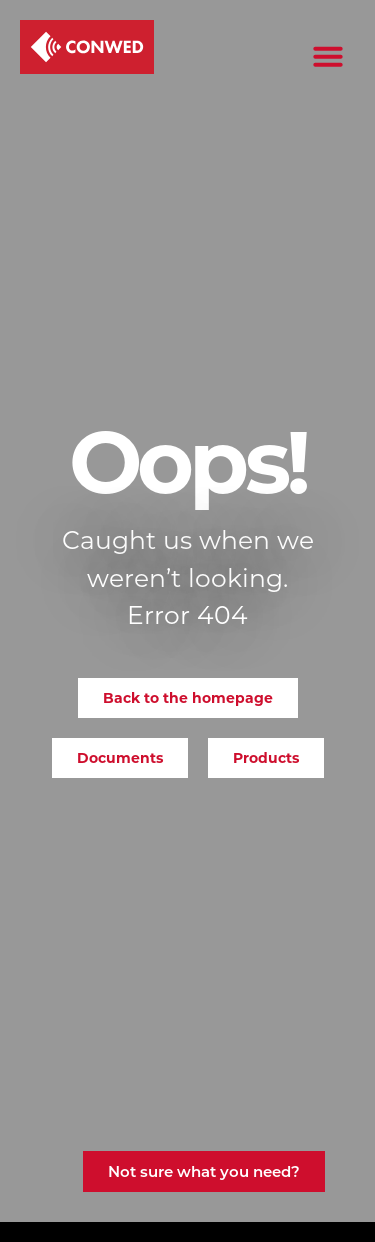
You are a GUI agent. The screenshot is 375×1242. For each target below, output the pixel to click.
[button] (328, 56)
